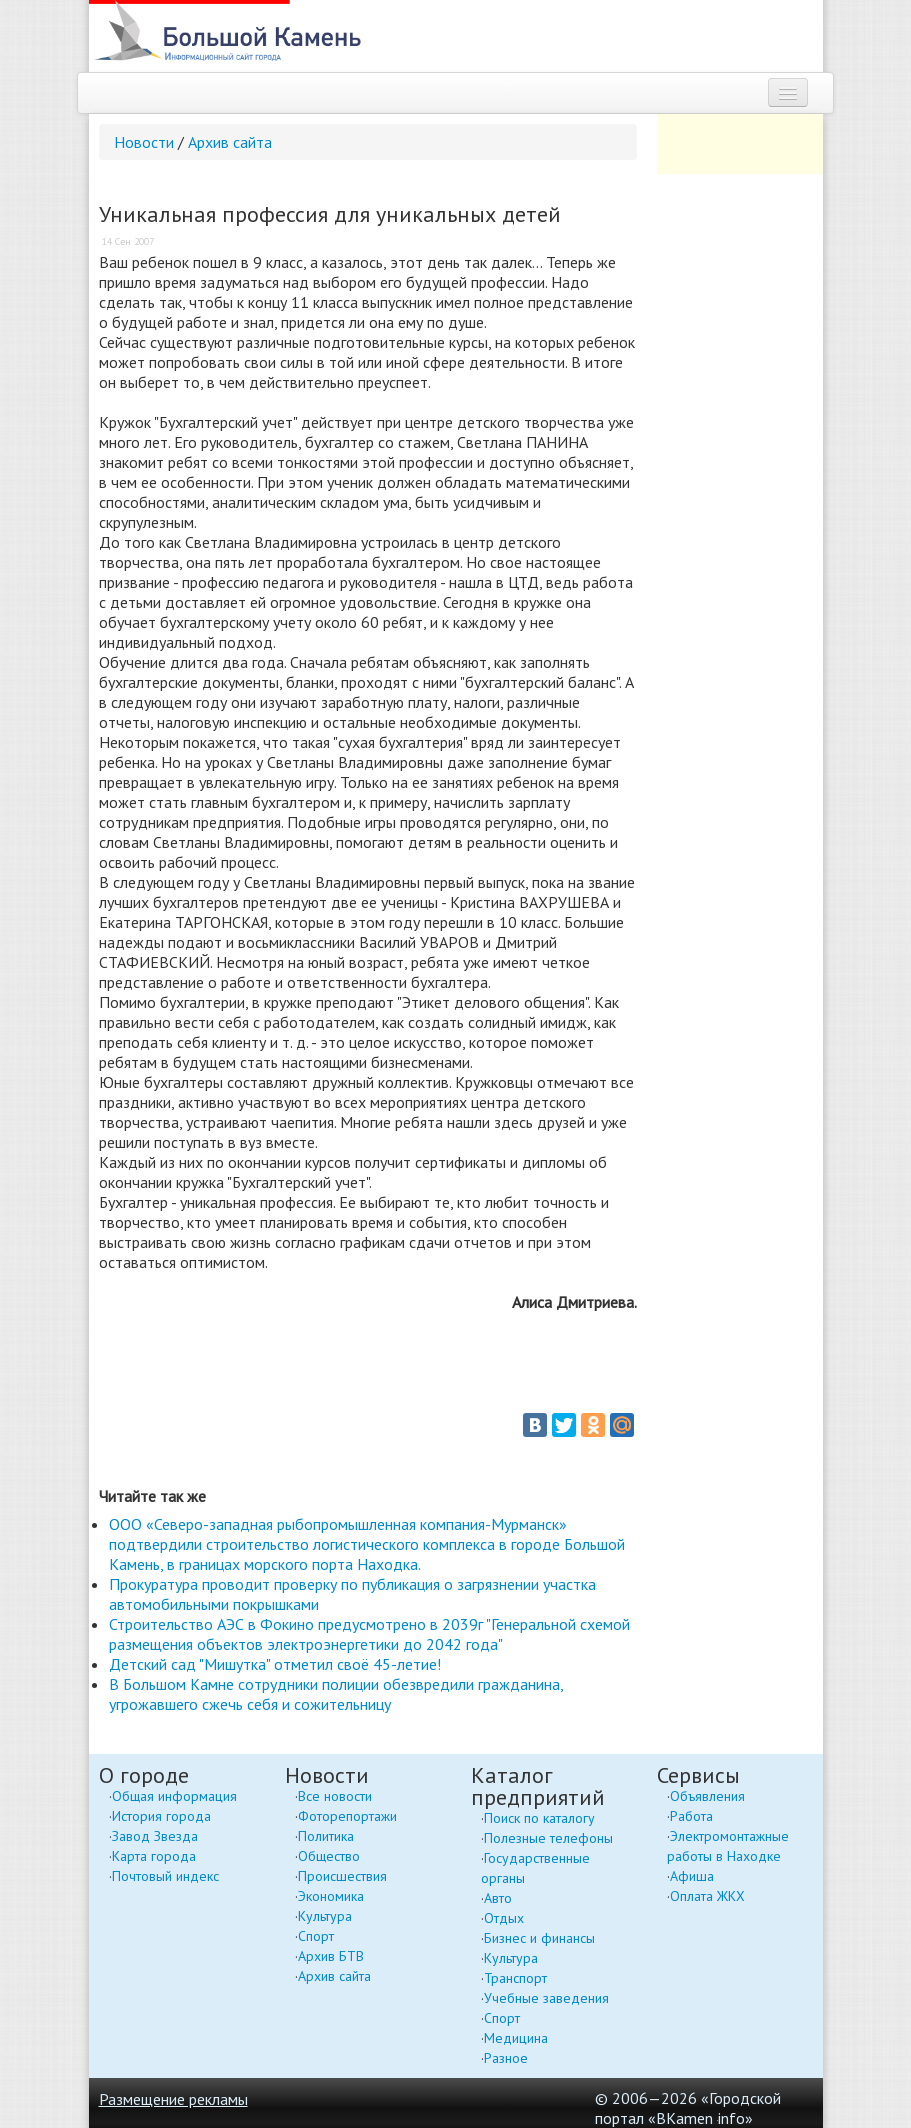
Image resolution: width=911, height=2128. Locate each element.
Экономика (331, 1896)
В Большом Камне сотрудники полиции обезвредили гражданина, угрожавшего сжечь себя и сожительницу (336, 1694)
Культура (325, 1916)
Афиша (692, 1876)
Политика (326, 1836)
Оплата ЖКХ (707, 1896)
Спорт (316, 1936)
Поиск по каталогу (539, 1818)
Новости (144, 142)
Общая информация (174, 1796)
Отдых (504, 1918)
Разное (506, 2058)
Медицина (516, 2038)
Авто (498, 1898)
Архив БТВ (331, 1956)
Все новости (335, 1796)
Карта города (154, 1856)
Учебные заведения (546, 1998)
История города (161, 1816)
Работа (691, 1816)
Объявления (707, 1796)
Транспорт (515, 1978)
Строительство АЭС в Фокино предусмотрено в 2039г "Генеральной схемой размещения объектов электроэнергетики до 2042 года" (369, 1634)
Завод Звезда (155, 1836)
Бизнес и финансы (539, 1938)
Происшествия (342, 1876)
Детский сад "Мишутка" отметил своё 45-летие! (275, 1664)
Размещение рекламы (173, 2099)
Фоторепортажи (347, 1816)
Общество (329, 1856)
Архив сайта (230, 142)
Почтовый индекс (165, 1876)
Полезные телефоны (548, 1838)
